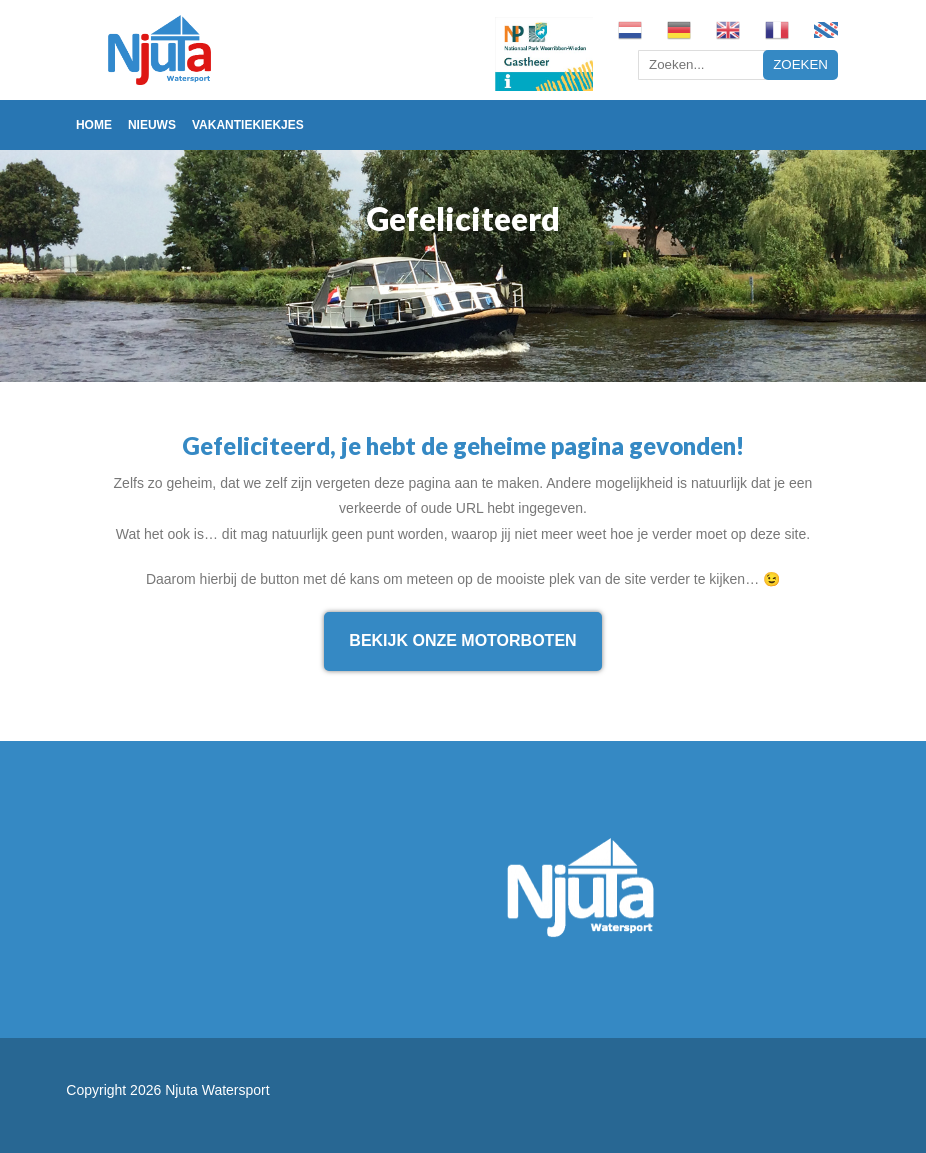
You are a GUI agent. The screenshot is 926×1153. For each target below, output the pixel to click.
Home (94, 125)
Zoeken (800, 64)
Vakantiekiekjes (248, 125)
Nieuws (152, 125)
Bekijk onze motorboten (462, 640)
